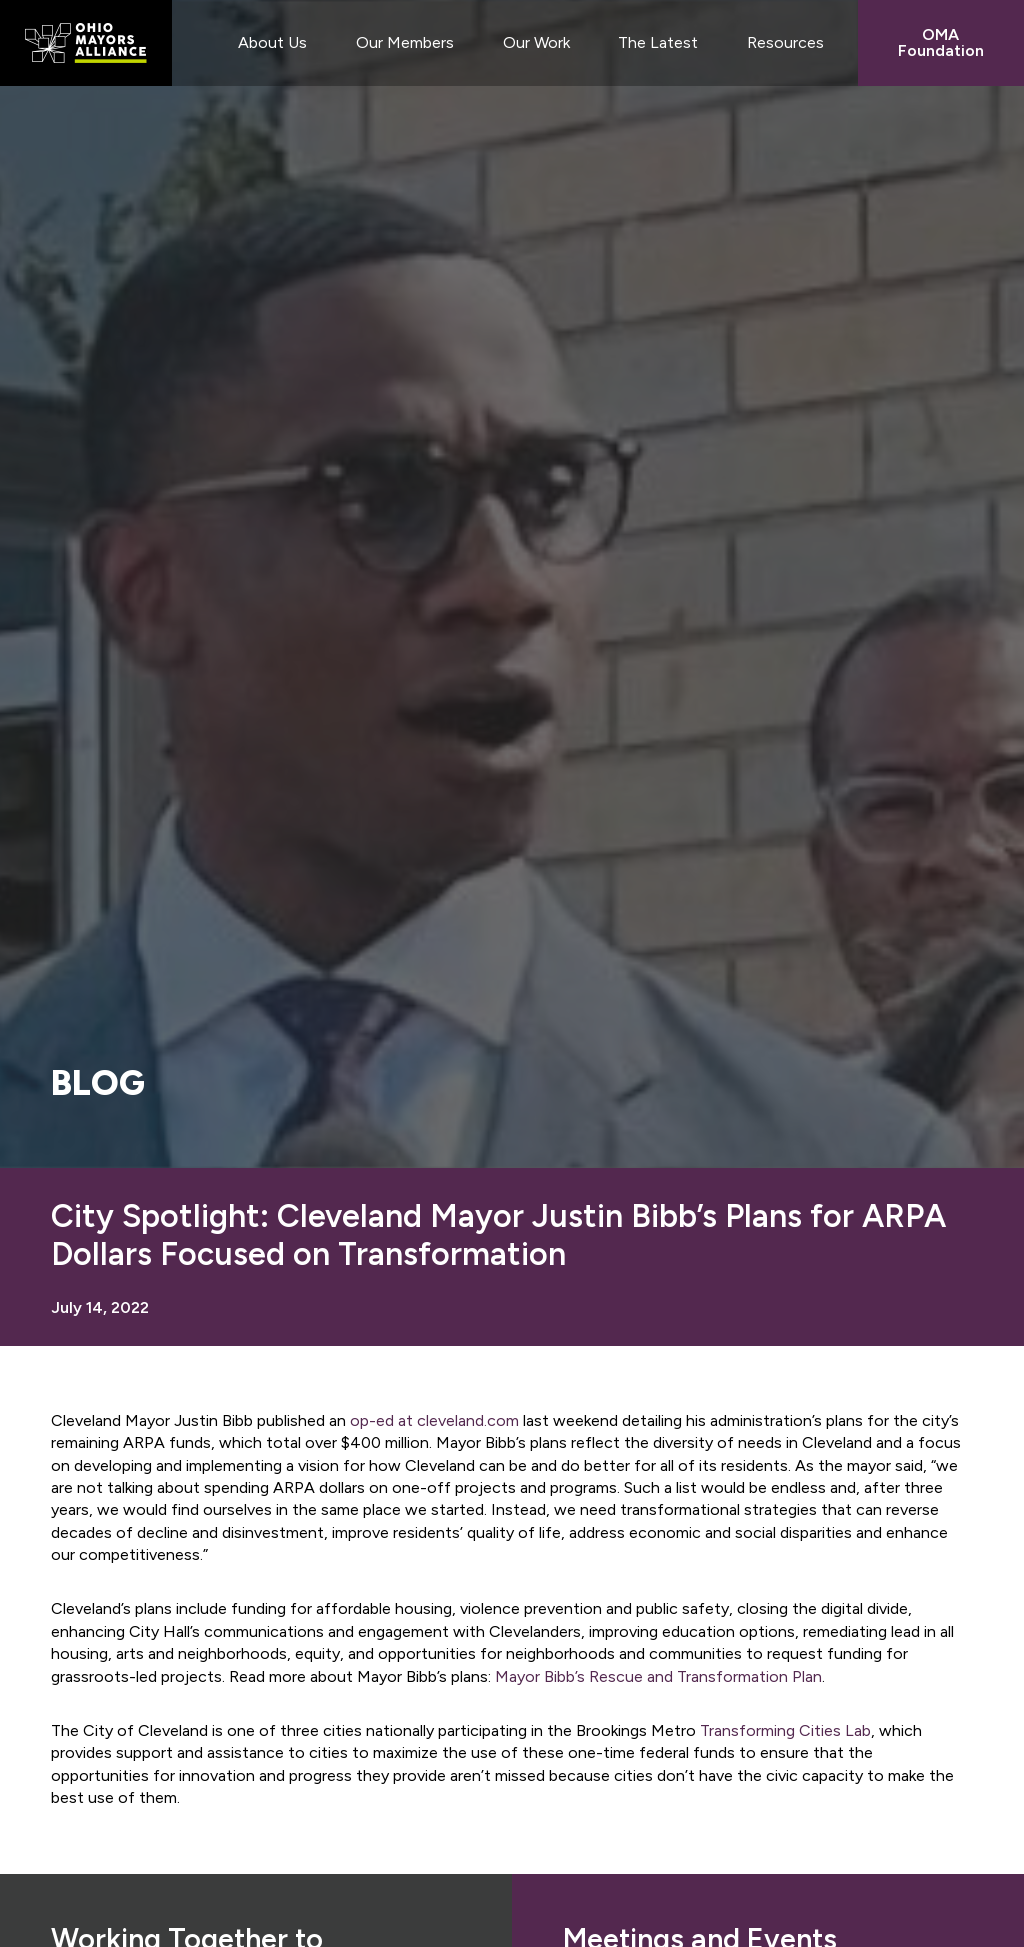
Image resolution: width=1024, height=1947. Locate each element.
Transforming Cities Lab (785, 1730)
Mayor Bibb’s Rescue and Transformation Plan (658, 1676)
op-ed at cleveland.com (434, 1420)
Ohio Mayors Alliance (86, 43)
